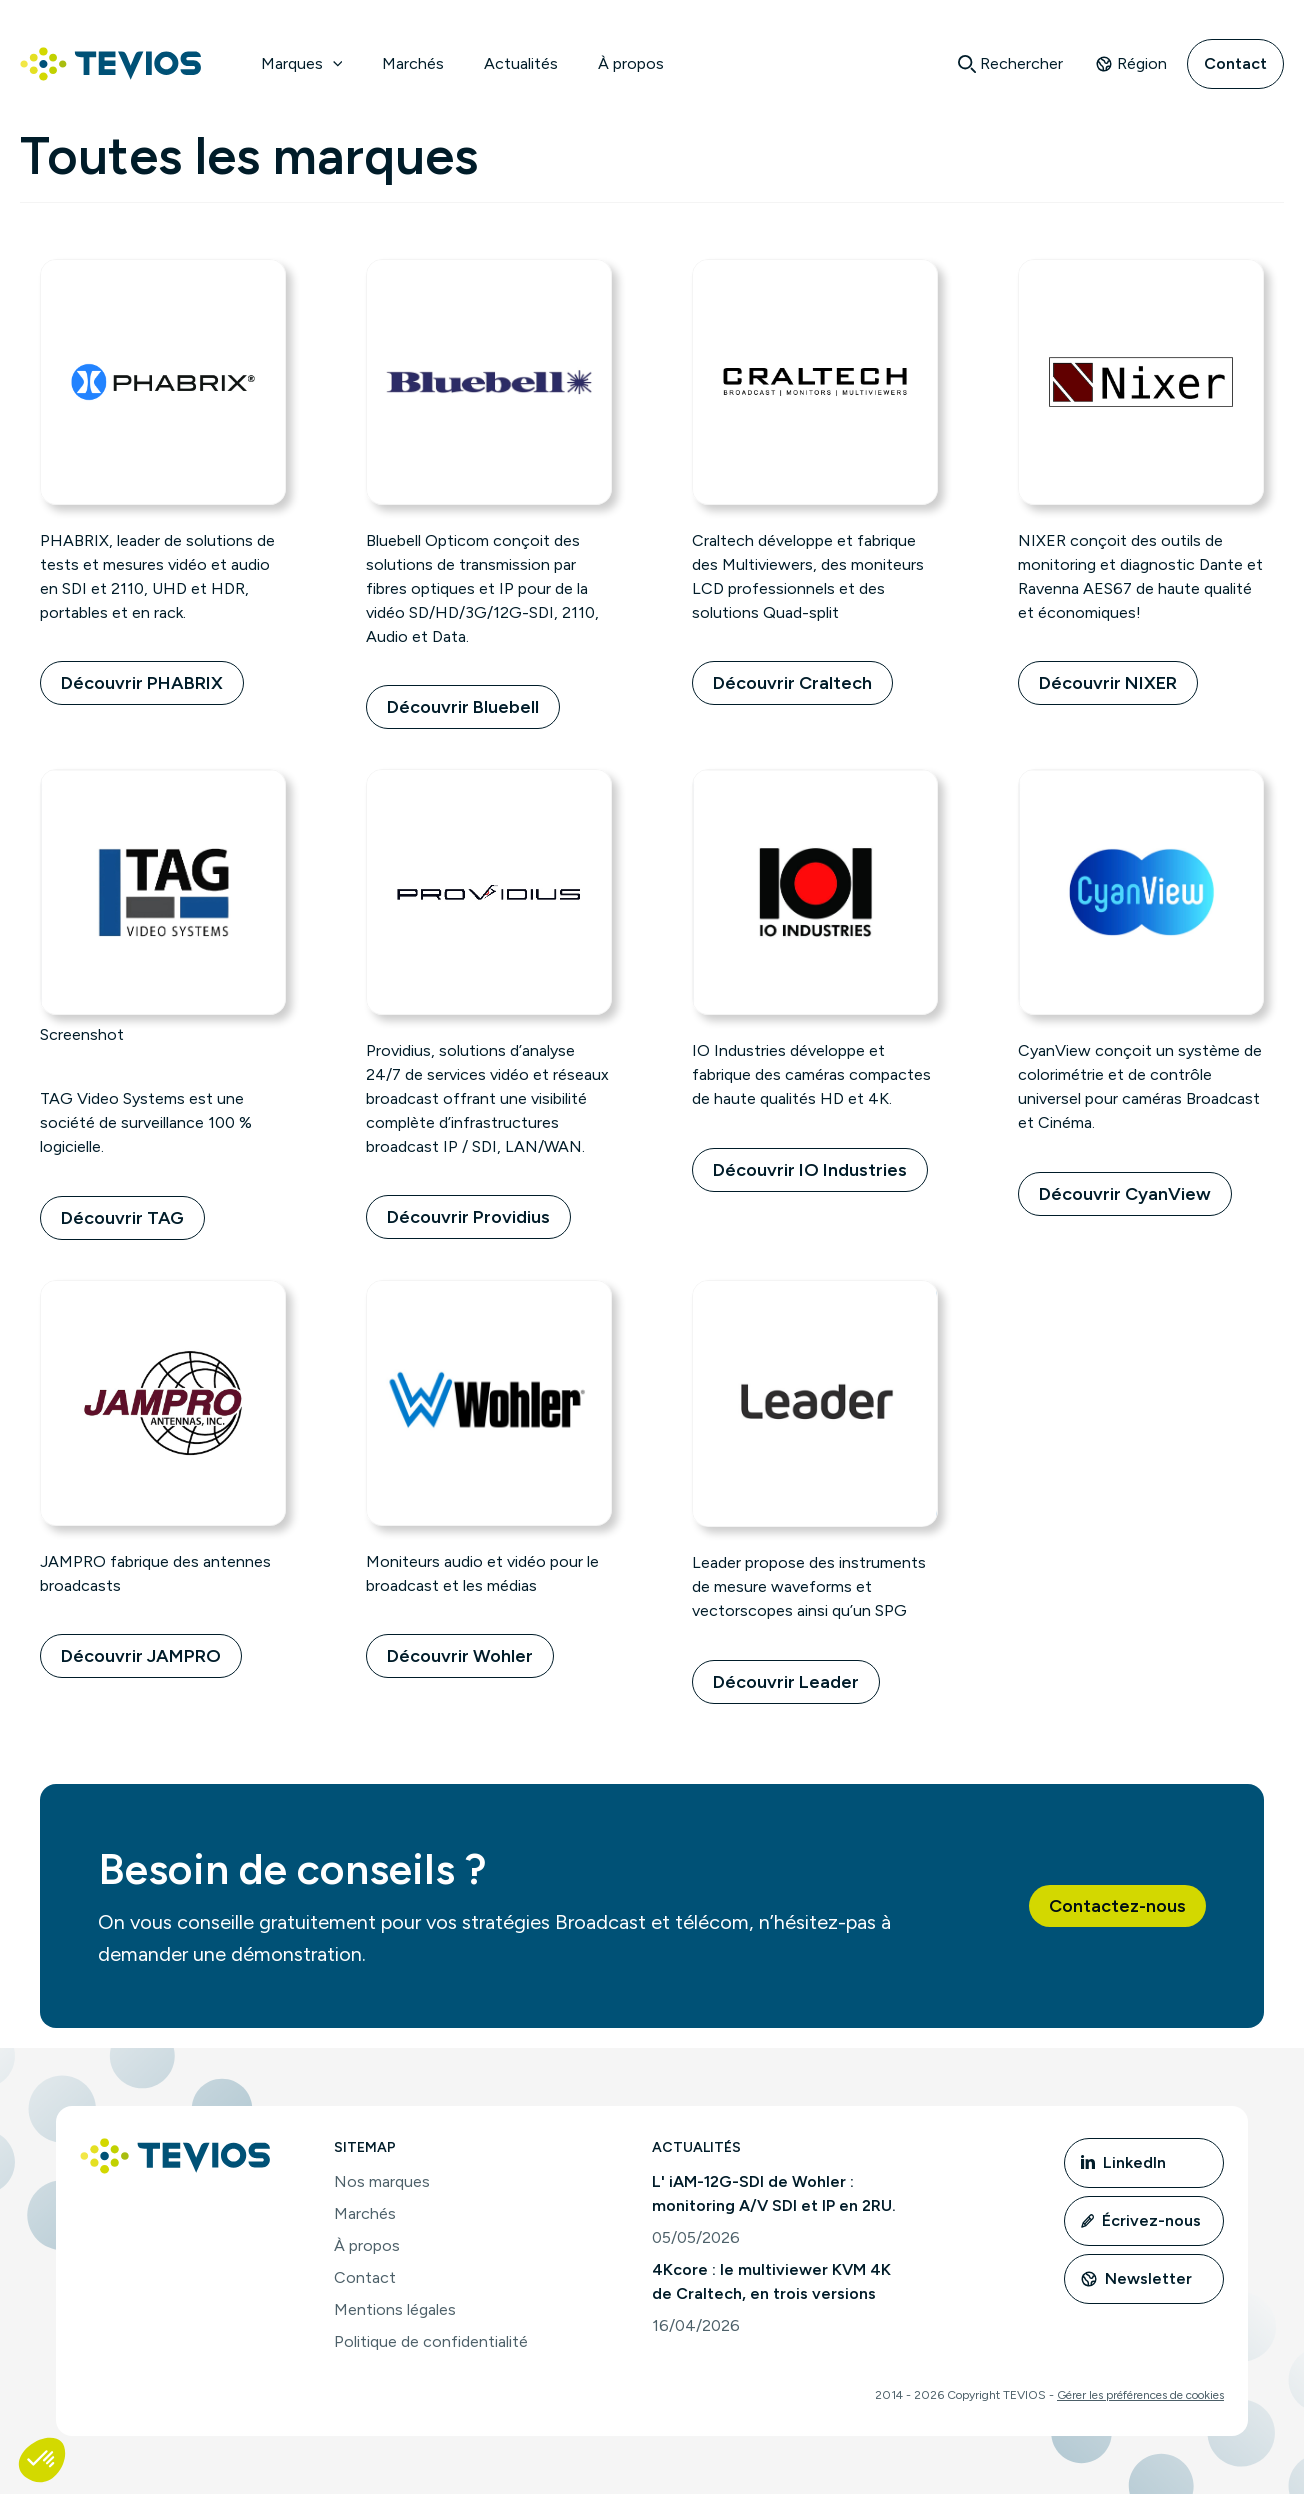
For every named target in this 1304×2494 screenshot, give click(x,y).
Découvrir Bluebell (463, 707)
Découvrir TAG (122, 1218)
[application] (333, 64)
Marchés (413, 63)
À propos (631, 63)
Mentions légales (395, 2309)
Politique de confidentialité (431, 2341)
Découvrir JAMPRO (141, 1656)
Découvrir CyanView (1125, 1194)
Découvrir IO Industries (810, 1170)
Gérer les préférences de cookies (1140, 2395)
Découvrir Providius (468, 1217)
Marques (302, 63)
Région (1131, 63)
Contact (1235, 63)
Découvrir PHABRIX (142, 683)
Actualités (521, 63)
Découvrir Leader (786, 1682)
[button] (1117, 1906)
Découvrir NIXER (1108, 683)
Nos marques (382, 2181)
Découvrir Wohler (460, 1656)
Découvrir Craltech (792, 683)
